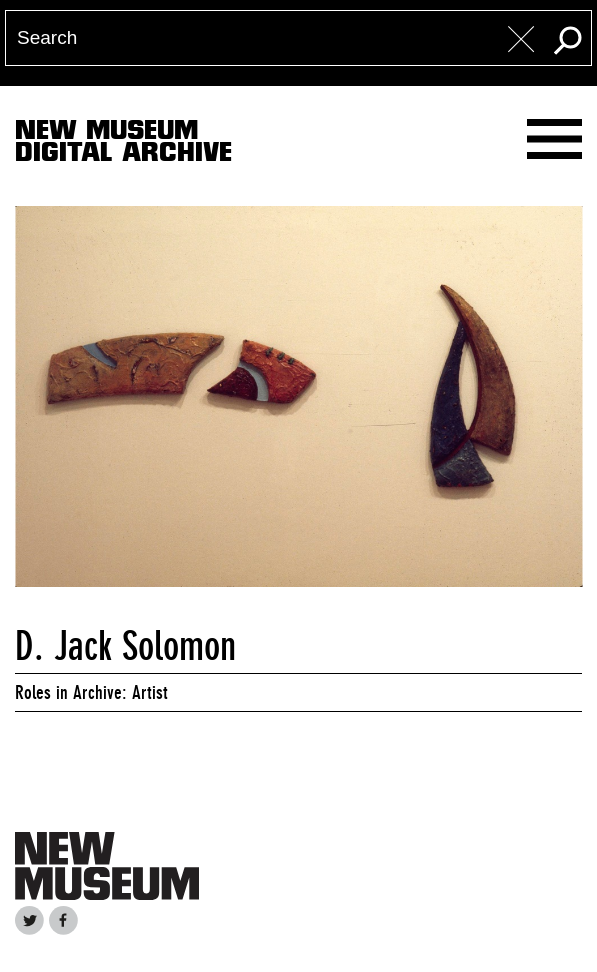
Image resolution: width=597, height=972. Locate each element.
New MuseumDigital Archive (123, 145)
